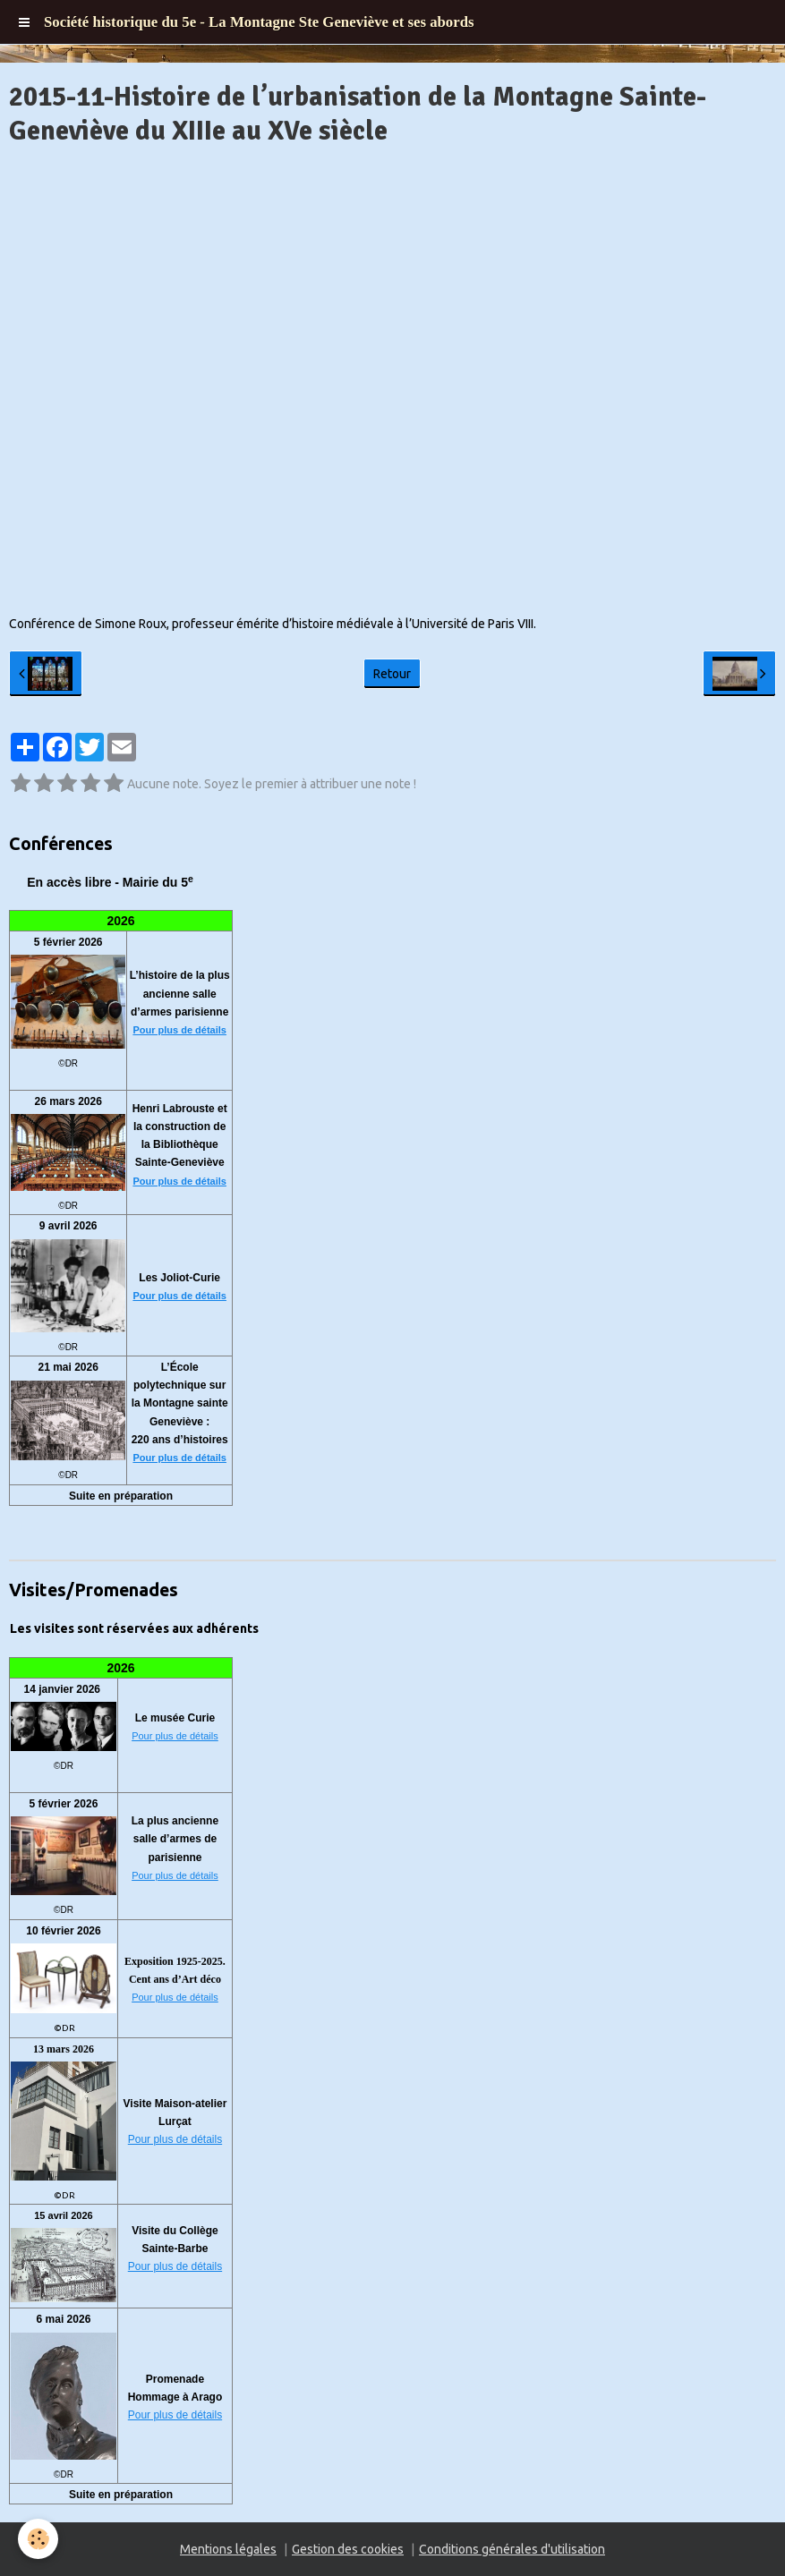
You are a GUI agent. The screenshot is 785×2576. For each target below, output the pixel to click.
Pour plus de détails (179, 1029)
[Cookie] (38, 2539)
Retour (392, 674)
